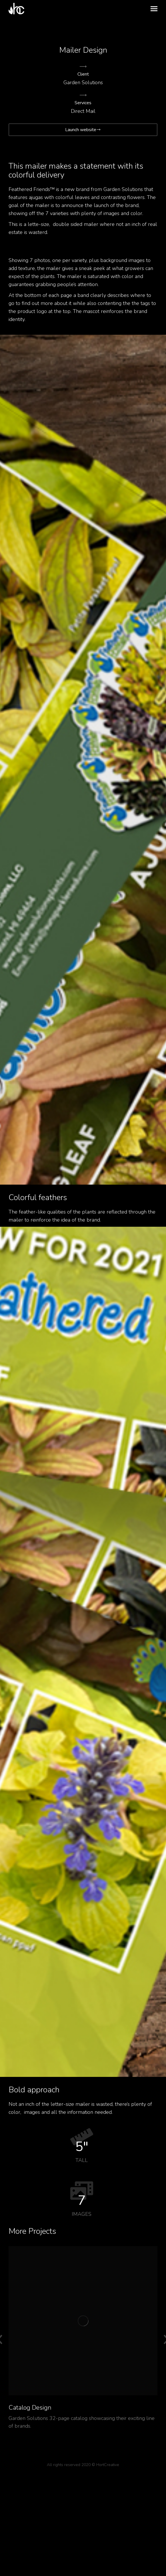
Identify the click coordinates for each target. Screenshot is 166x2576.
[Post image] (83, 2320)
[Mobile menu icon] (154, 8)
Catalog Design (30, 2407)
